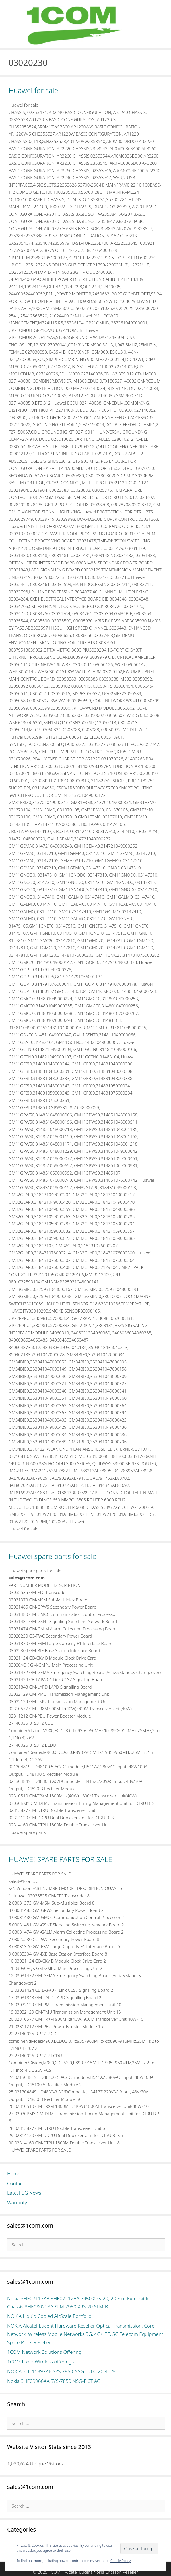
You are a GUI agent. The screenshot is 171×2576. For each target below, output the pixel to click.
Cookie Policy (120, 2560)
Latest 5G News (24, 2192)
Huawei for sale (33, 90)
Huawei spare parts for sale (52, 1556)
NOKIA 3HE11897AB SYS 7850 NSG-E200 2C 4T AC (62, 2371)
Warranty (17, 2202)
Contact (15, 2183)
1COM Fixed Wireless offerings (40, 2361)
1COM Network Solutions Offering (44, 2352)
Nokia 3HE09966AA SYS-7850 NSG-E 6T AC (53, 2381)
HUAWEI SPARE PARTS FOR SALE (60, 1859)
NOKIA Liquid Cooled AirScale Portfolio (49, 2316)
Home (13, 2173)
